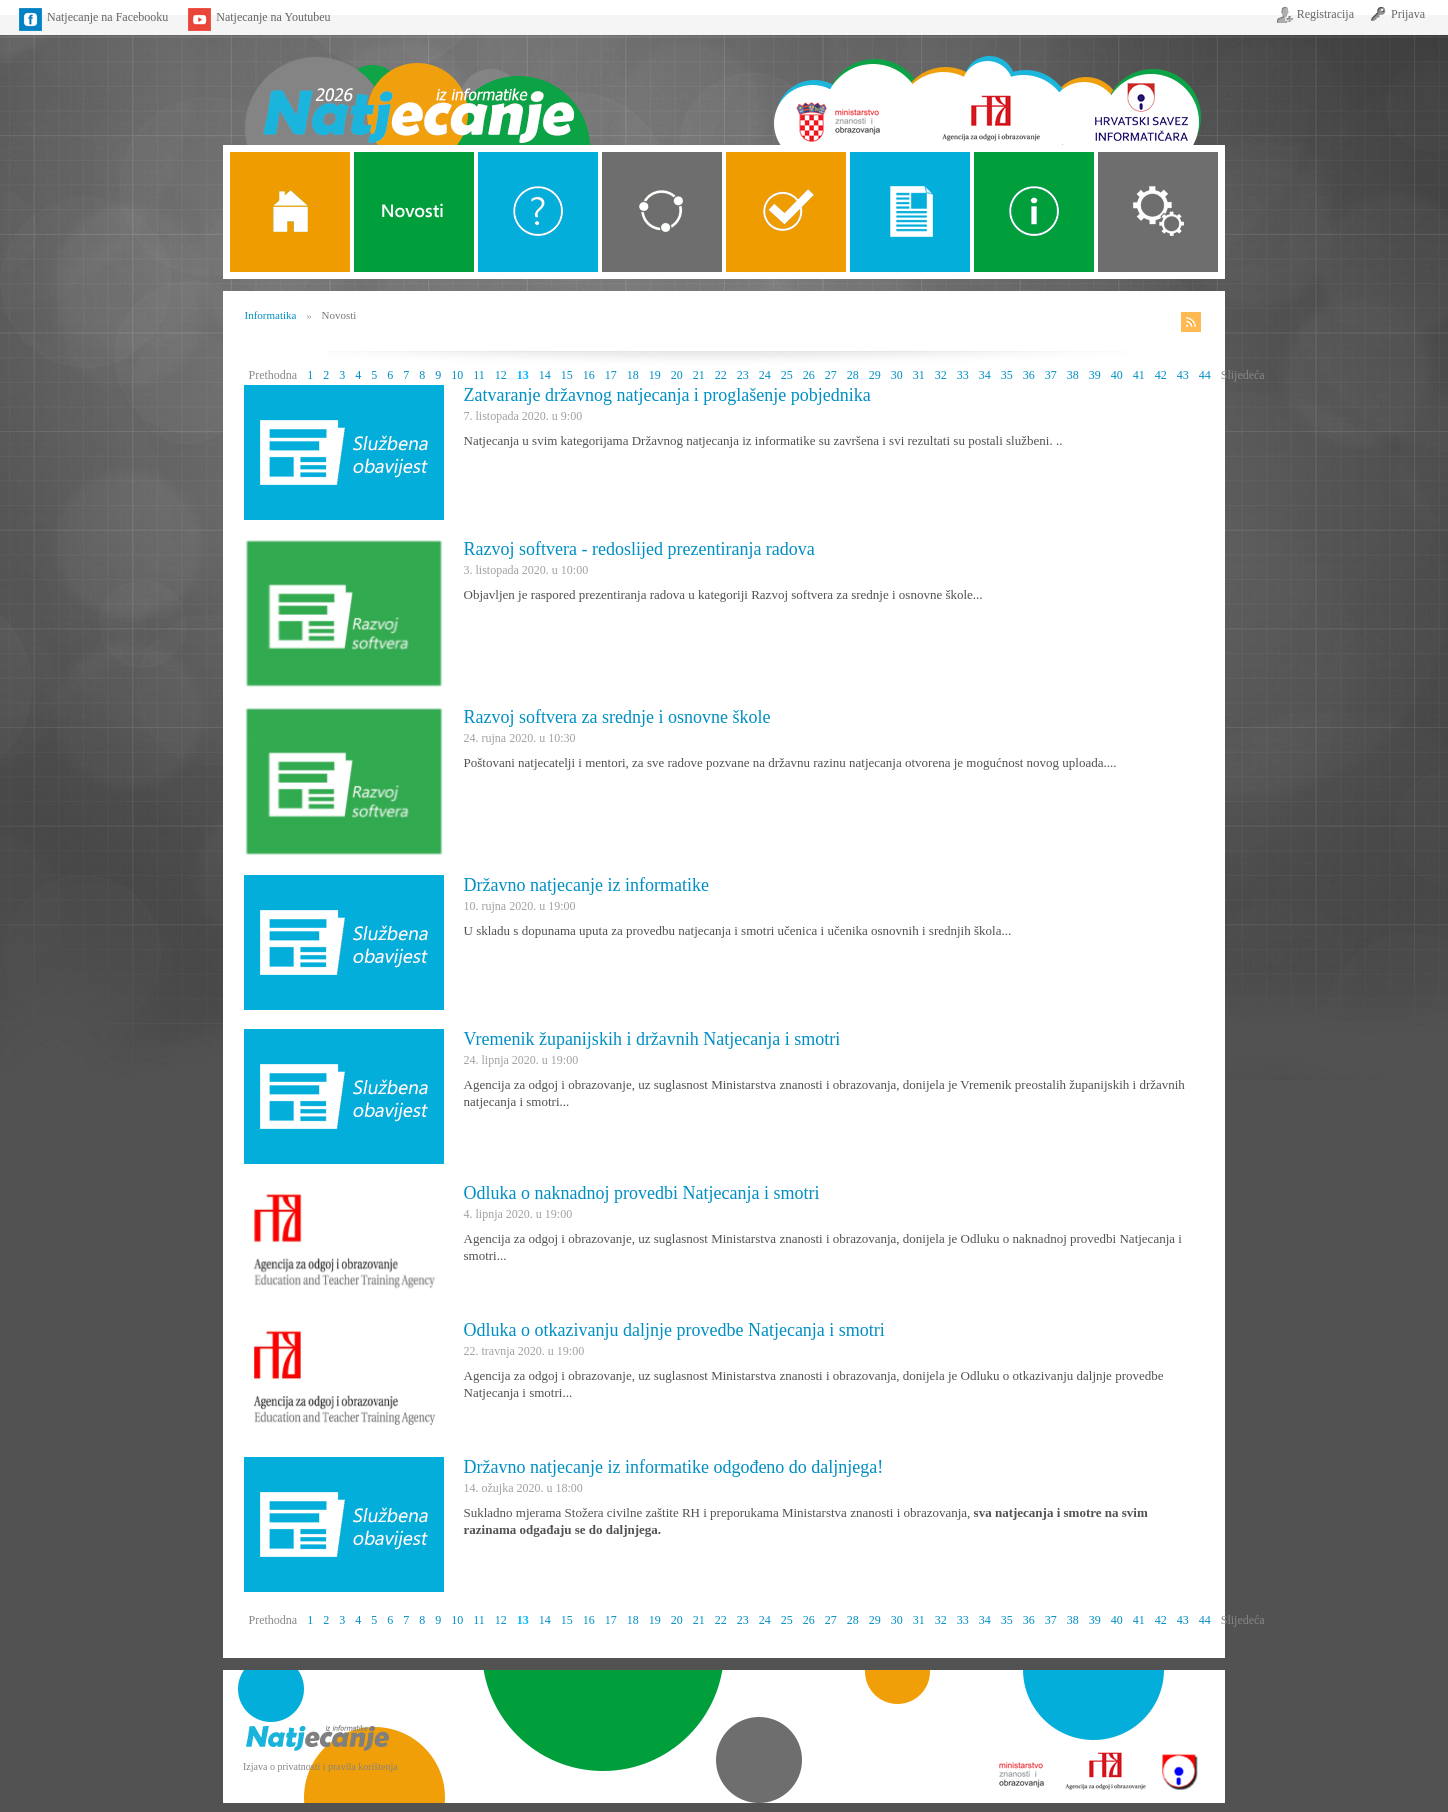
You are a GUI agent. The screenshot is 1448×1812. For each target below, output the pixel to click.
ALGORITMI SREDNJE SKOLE (786, 212)
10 (457, 375)
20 (677, 375)
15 (567, 375)
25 (787, 375)
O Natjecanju (538, 212)
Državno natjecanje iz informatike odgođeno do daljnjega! (674, 1467)
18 (633, 375)
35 (1007, 375)
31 (919, 375)
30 (897, 375)
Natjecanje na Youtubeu (273, 17)
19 (655, 375)
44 (1205, 375)
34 (985, 375)
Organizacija (1158, 212)
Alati (1034, 212)
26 (809, 375)
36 (1029, 375)
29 (875, 375)
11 (479, 375)
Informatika (271, 315)
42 (1161, 375)
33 (963, 375)
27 (831, 375)
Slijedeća (1243, 375)
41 (1139, 375)
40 (1117, 375)
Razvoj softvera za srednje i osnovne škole (617, 717)
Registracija (1325, 14)
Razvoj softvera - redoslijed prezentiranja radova (639, 549)
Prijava (1408, 14)
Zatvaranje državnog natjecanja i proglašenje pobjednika (667, 395)
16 (589, 375)
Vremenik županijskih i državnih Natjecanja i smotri (652, 1039)
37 (1051, 375)
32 (941, 375)
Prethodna (273, 375)
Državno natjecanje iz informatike (586, 885)
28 (853, 375)
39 (1095, 375)
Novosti (414, 212)
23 (743, 375)
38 (1073, 375)
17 (611, 375)
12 (501, 375)
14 (545, 375)
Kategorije (662, 212)
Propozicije (910, 212)
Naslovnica (416, 87)
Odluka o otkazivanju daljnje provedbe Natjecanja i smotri (674, 1330)
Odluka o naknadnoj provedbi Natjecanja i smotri (642, 1193)
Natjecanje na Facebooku (107, 17)
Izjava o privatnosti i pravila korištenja (320, 1766)
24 (765, 375)
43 (1183, 375)
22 (721, 375)
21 (699, 375)
